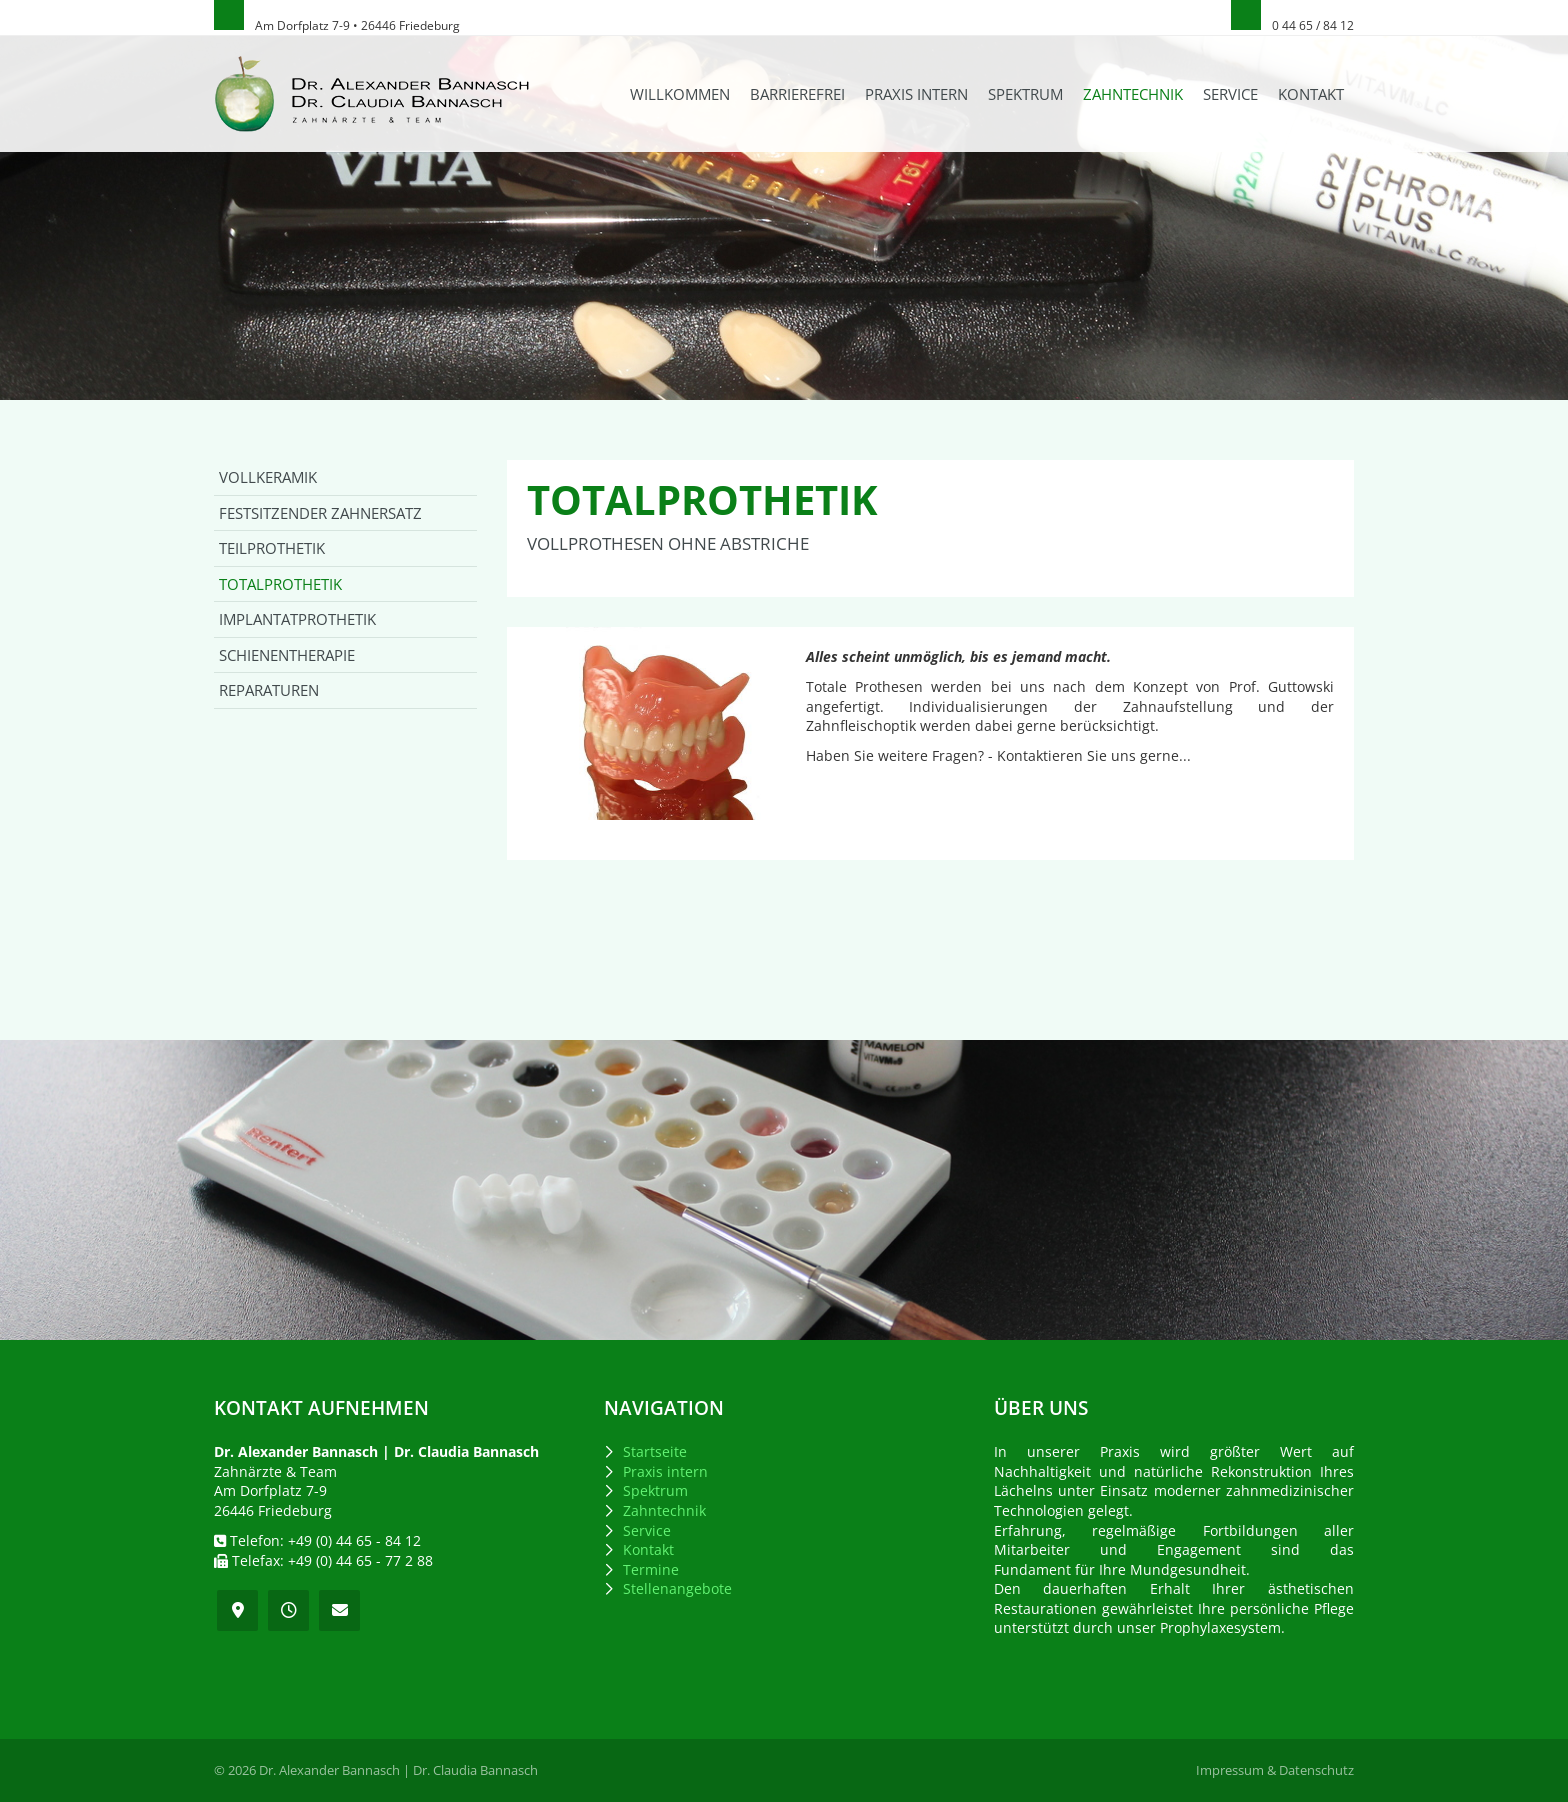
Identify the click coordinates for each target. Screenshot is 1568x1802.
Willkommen (680, 94)
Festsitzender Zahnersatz (320, 513)
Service (1230, 94)
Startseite (655, 1451)
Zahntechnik (1133, 94)
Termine (651, 1569)
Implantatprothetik (297, 619)
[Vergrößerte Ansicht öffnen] (651, 723)
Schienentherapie (287, 655)
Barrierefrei (797, 94)
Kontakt (1311, 94)
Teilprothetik (272, 548)
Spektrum (1025, 94)
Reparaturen (269, 690)
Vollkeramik (268, 477)
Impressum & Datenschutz (1275, 1770)
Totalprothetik (280, 584)
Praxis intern (916, 94)
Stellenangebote (677, 1588)
